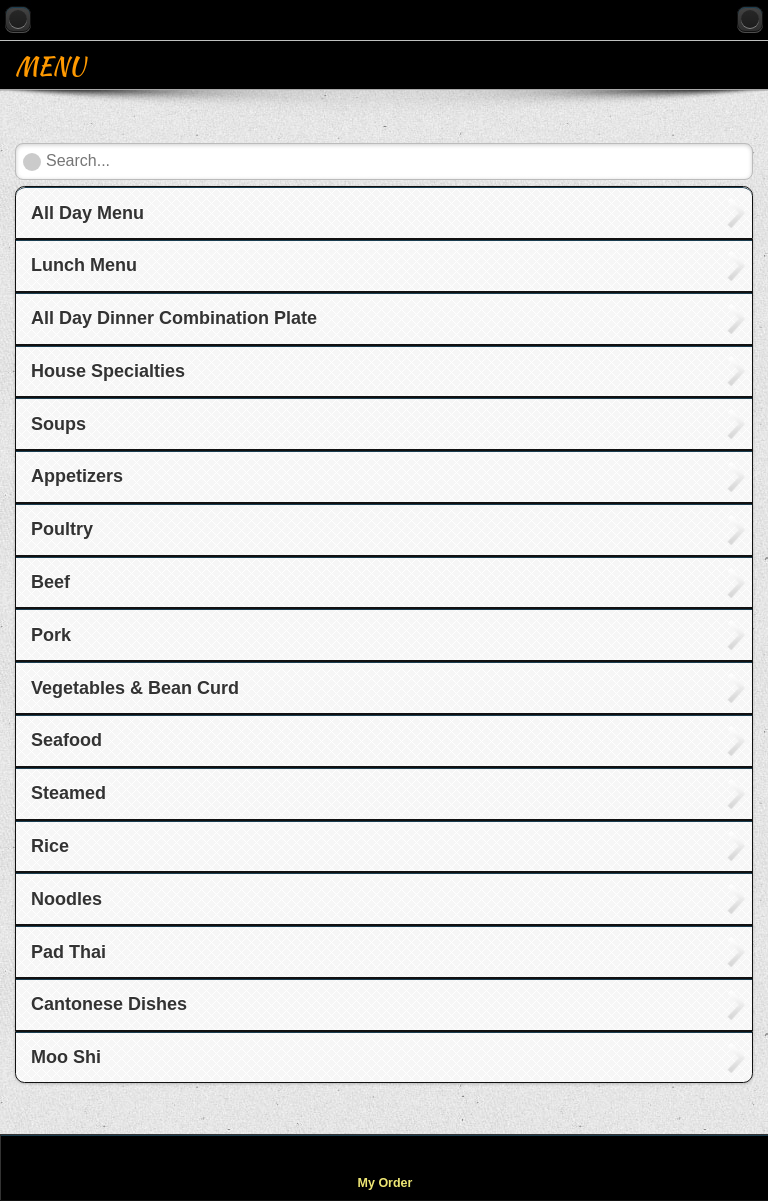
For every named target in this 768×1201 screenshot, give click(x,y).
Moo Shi (66, 1057)
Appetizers (77, 476)
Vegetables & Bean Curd (135, 688)
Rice (50, 846)
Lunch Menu (84, 265)
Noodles (66, 899)
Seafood (66, 740)
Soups (58, 424)
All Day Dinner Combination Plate (174, 318)
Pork (51, 635)
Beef (50, 582)
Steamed (68, 793)
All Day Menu (87, 213)
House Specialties (108, 371)
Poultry (62, 529)
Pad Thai (68, 952)
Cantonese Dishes (109, 1004)
